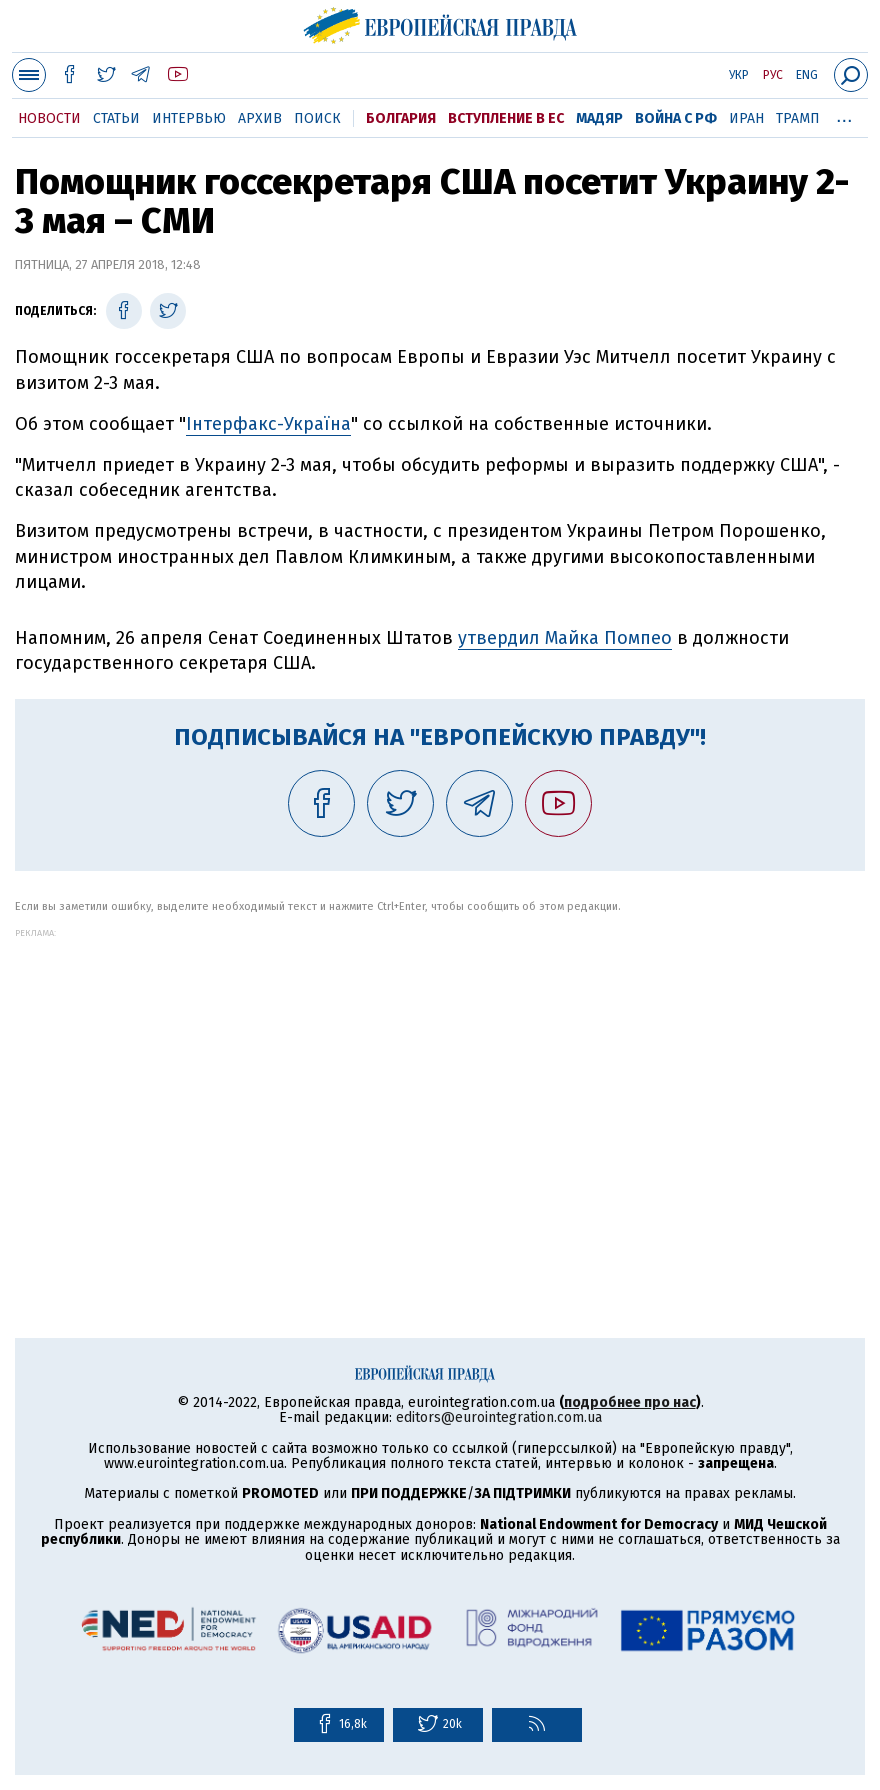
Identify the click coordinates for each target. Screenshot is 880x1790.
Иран (746, 118)
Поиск (317, 118)
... (844, 115)
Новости (49, 118)
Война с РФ (676, 118)
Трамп (798, 118)
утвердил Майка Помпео (565, 638)
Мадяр (599, 118)
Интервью (189, 118)
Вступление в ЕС (506, 118)
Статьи (116, 118)
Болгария (401, 118)
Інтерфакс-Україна (268, 424)
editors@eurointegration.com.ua (499, 1417)
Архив (260, 118)
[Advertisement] (440, 1078)
